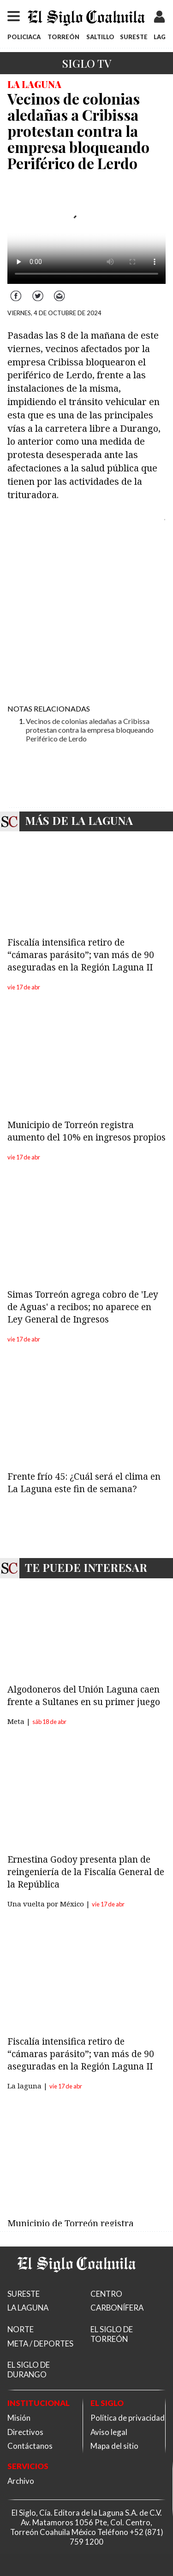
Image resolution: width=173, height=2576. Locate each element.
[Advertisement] (86, 610)
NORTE (20, 2329)
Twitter (38, 291)
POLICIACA (24, 37)
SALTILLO (100, 37)
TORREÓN (63, 37)
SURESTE (134, 37)
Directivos (25, 2432)
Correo (59, 291)
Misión (18, 2418)
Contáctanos (30, 2446)
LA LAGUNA (27, 2307)
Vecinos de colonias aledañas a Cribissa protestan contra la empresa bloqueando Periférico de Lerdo (90, 730)
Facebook (17, 291)
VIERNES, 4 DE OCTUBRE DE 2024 (54, 313)
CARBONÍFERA (116, 2307)
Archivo (20, 2481)
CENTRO (106, 2294)
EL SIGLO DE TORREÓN (111, 2334)
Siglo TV (86, 63)
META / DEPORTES (40, 2343)
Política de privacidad (127, 2418)
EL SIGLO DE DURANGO (28, 2369)
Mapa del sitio (114, 2446)
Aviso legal (108, 2432)
